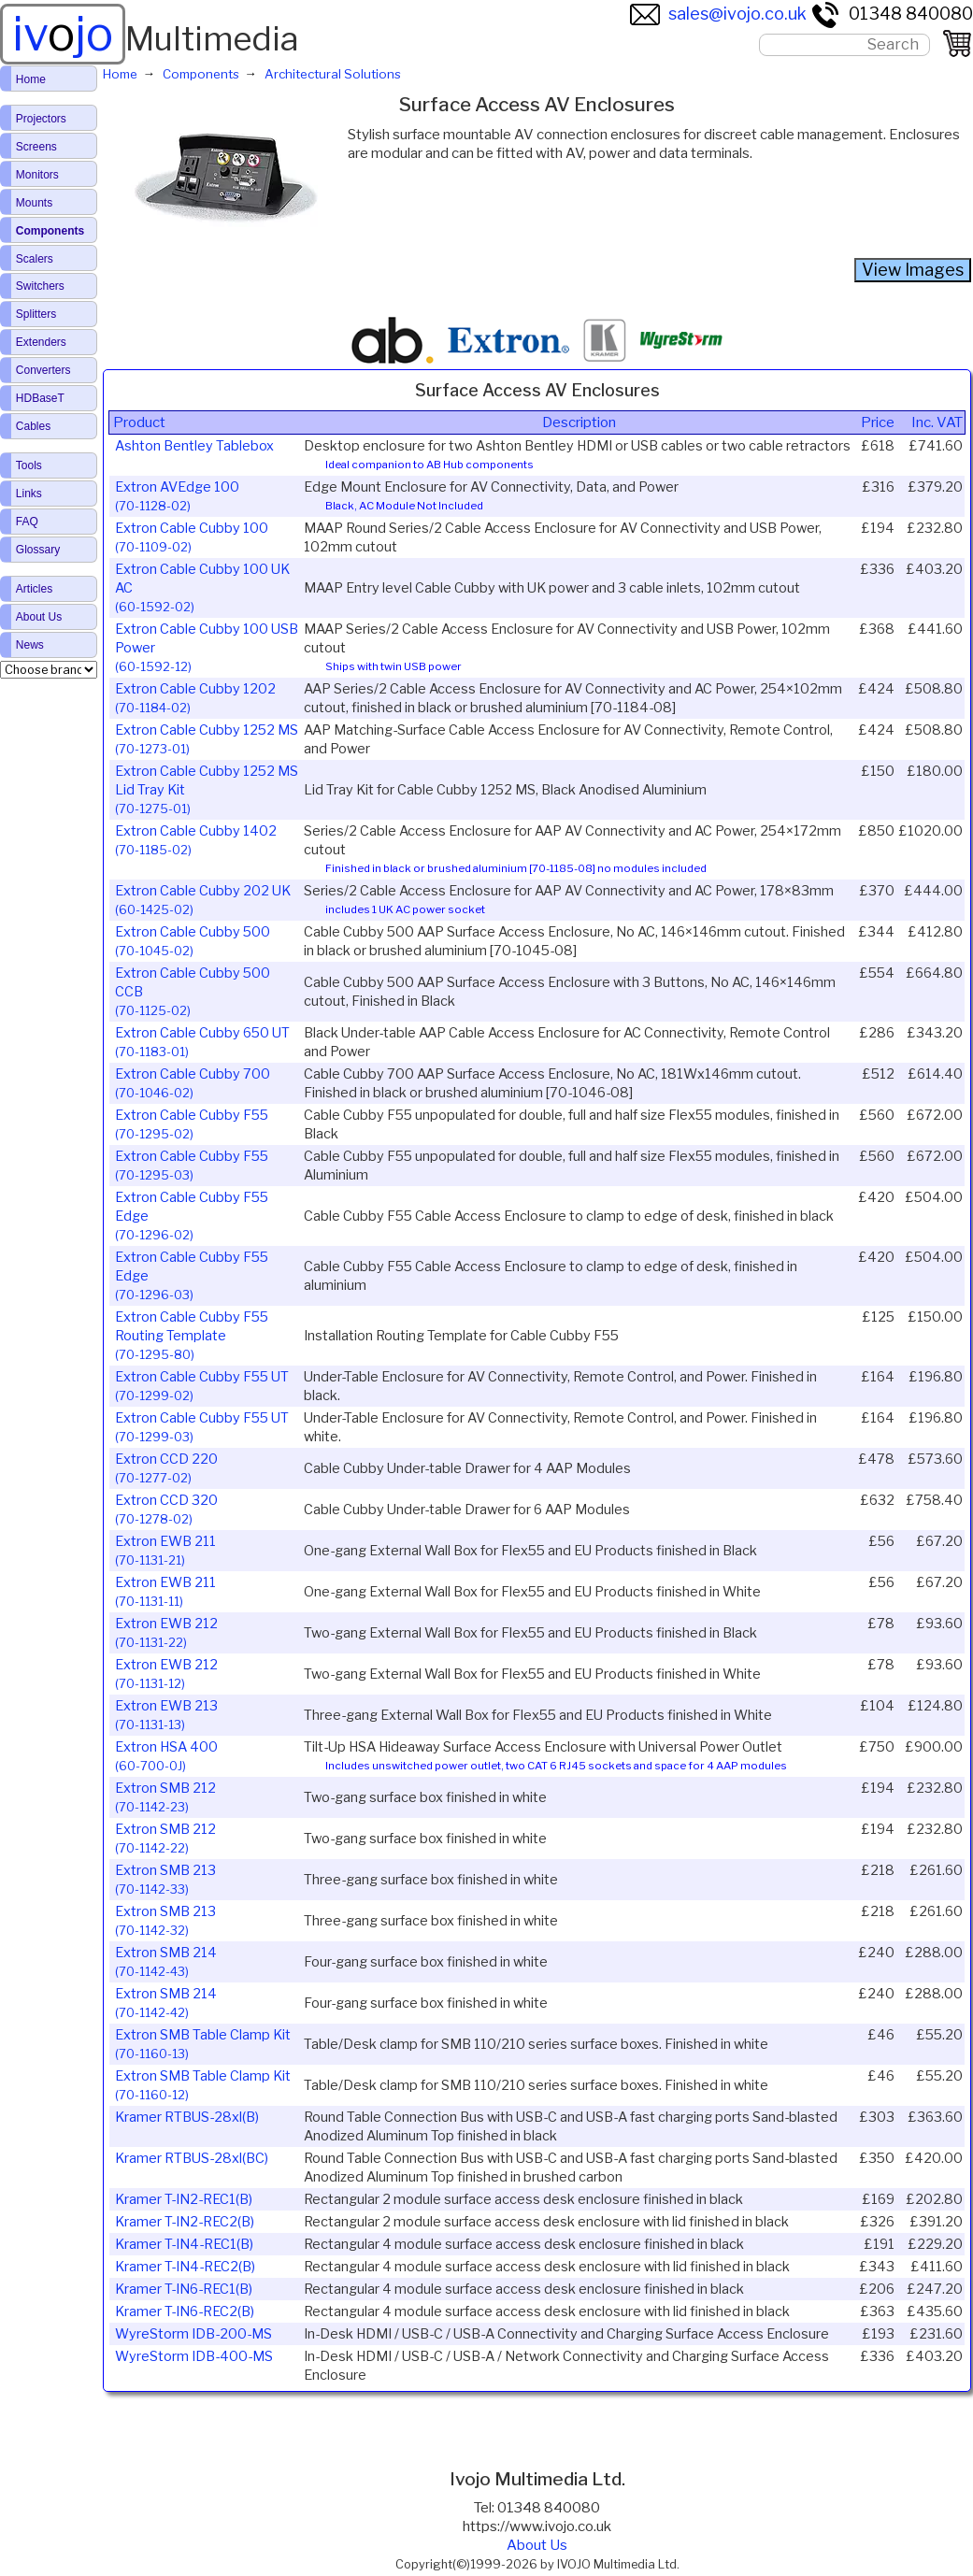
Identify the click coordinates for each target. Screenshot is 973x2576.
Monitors (37, 174)
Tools (29, 465)
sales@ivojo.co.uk (718, 13)
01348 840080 (891, 13)
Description (579, 422)
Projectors (41, 118)
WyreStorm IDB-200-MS (193, 2334)
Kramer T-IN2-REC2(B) (184, 2221)
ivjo (62, 34)
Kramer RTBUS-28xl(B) (187, 2117)
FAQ (27, 521)
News (30, 644)
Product (139, 422)
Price (877, 422)
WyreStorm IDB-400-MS (194, 2356)
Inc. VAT (937, 422)
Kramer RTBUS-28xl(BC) (191, 2158)
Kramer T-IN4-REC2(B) (185, 2266)
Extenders (41, 342)
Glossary (38, 549)
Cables (33, 426)
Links (29, 493)
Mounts (34, 202)
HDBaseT (40, 398)
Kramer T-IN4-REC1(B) (184, 2244)
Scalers (34, 258)
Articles (34, 588)
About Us (537, 2545)
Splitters (36, 314)
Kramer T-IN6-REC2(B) (184, 2311)
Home (31, 79)
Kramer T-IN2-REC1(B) (183, 2199)
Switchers (40, 286)
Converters (43, 370)
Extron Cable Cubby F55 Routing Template (191, 1335)
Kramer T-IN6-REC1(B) (183, 2289)
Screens (36, 146)
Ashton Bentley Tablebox (194, 445)
